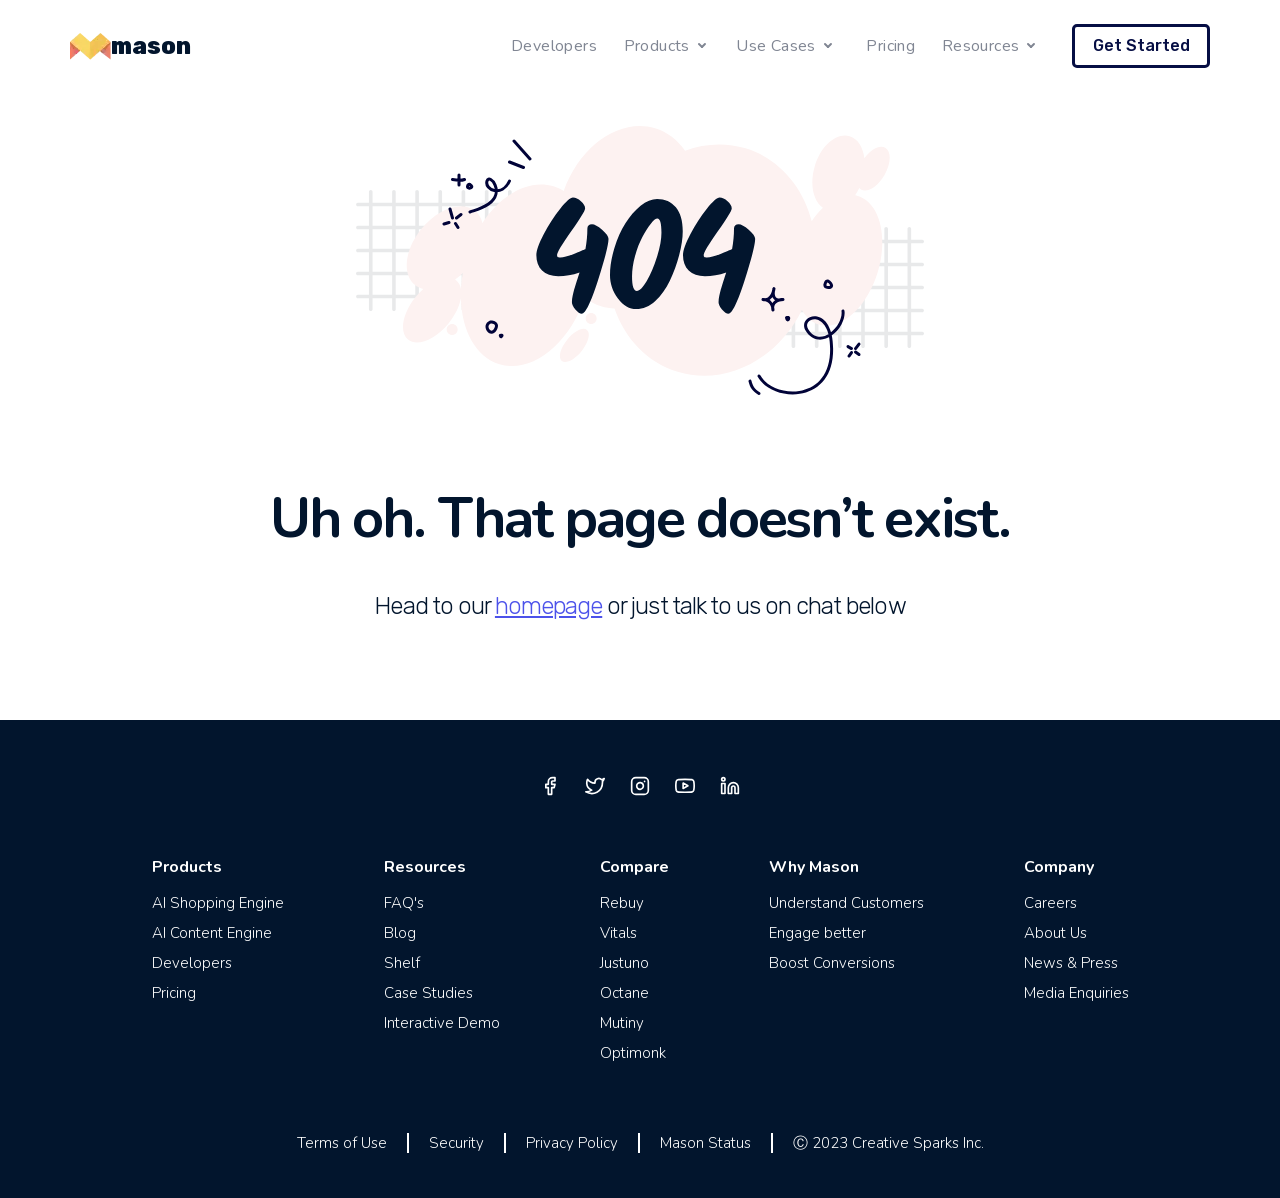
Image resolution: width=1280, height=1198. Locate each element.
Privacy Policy (572, 1143)
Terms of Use (342, 1143)
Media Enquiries (1076, 993)
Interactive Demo (442, 1023)
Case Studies (428, 993)
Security (456, 1143)
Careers (1050, 903)
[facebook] (550, 786)
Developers (554, 46)
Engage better (817, 933)
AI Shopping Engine (218, 903)
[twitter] (595, 786)
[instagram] (640, 786)
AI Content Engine (212, 933)
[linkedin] (730, 786)
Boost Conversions (832, 963)
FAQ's (404, 903)
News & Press (1071, 963)
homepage (548, 606)
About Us (1055, 933)
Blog (400, 933)
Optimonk (633, 1053)
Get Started (1141, 45)
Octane (624, 993)
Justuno (624, 963)
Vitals (618, 933)
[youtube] (685, 786)
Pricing (890, 46)
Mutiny (622, 1023)
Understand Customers (846, 903)
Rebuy (622, 903)
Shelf (402, 963)
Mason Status (705, 1143)
